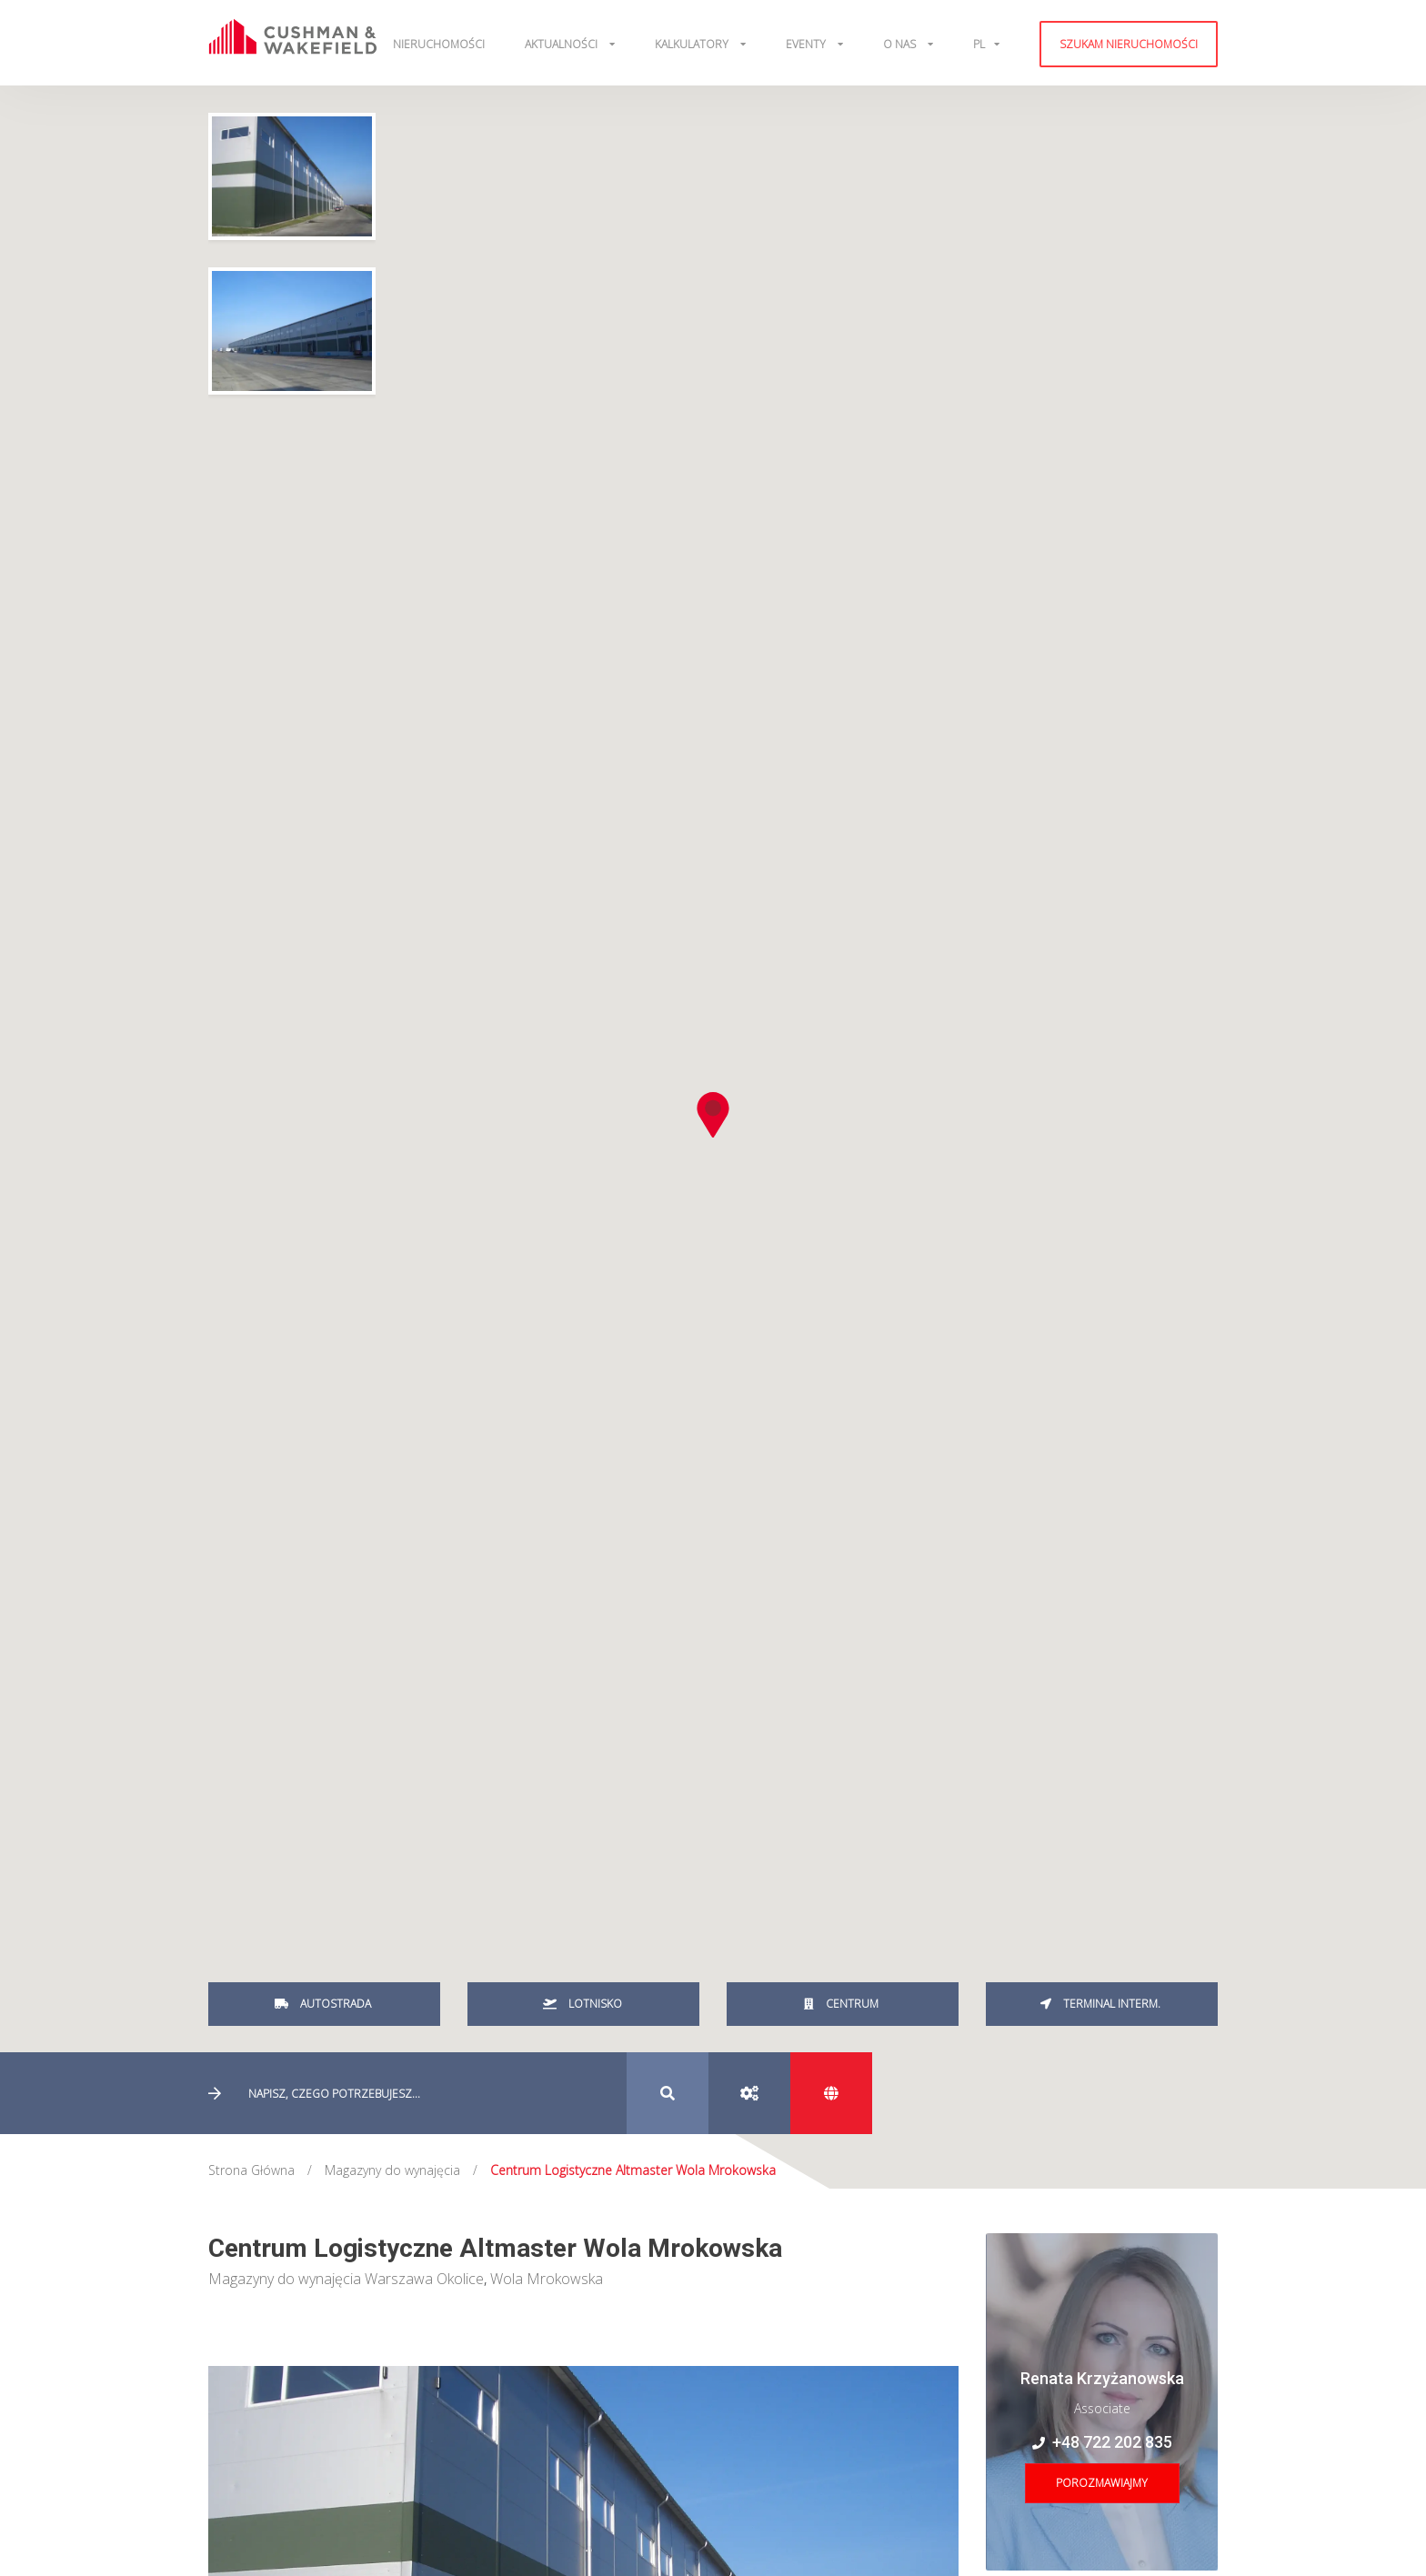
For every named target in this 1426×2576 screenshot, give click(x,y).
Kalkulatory (693, 44)
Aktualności (562, 44)
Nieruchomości (439, 44)
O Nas (901, 44)
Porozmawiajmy (1102, 2483)
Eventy (807, 44)
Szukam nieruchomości (1128, 44)
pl (979, 44)
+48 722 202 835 (1102, 2441)
